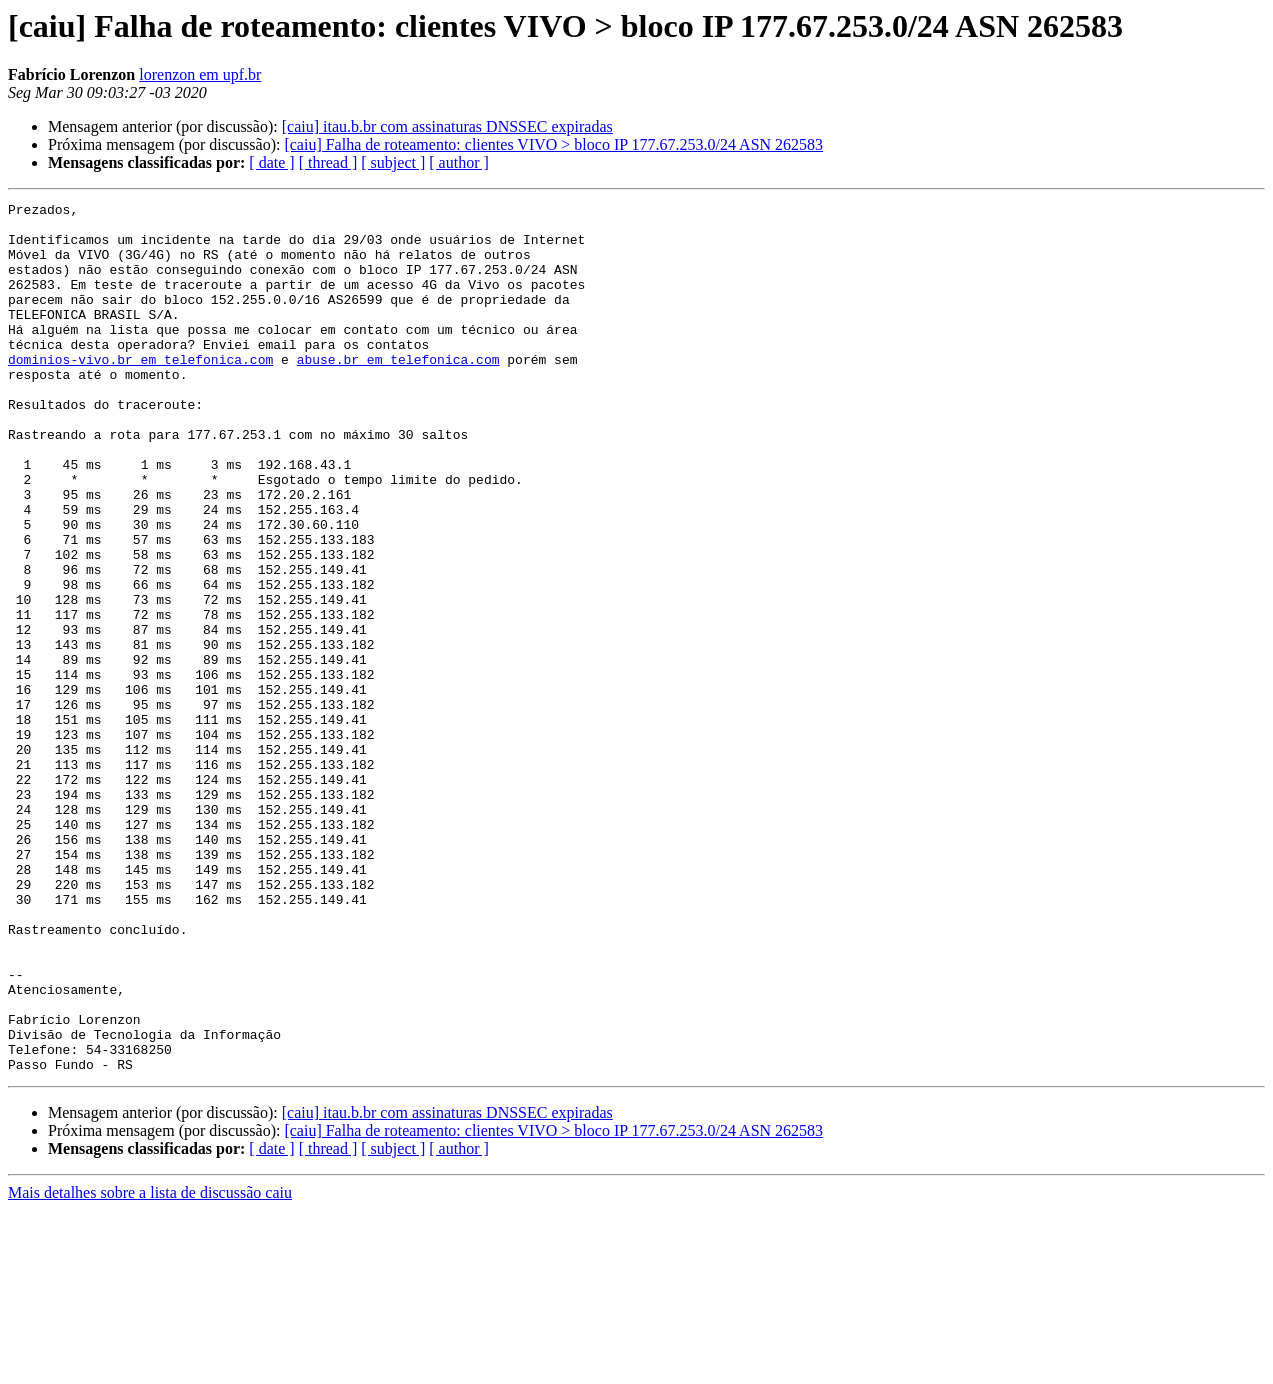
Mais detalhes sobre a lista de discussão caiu (150, 1366)
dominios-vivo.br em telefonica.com (140, 392)
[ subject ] (393, 162)
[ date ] (271, 162)
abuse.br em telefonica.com (398, 392)
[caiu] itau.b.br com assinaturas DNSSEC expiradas (447, 126)
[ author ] (459, 162)
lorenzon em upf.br (200, 74)
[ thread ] (328, 162)
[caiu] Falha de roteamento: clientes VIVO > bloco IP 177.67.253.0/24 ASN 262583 (553, 144)
